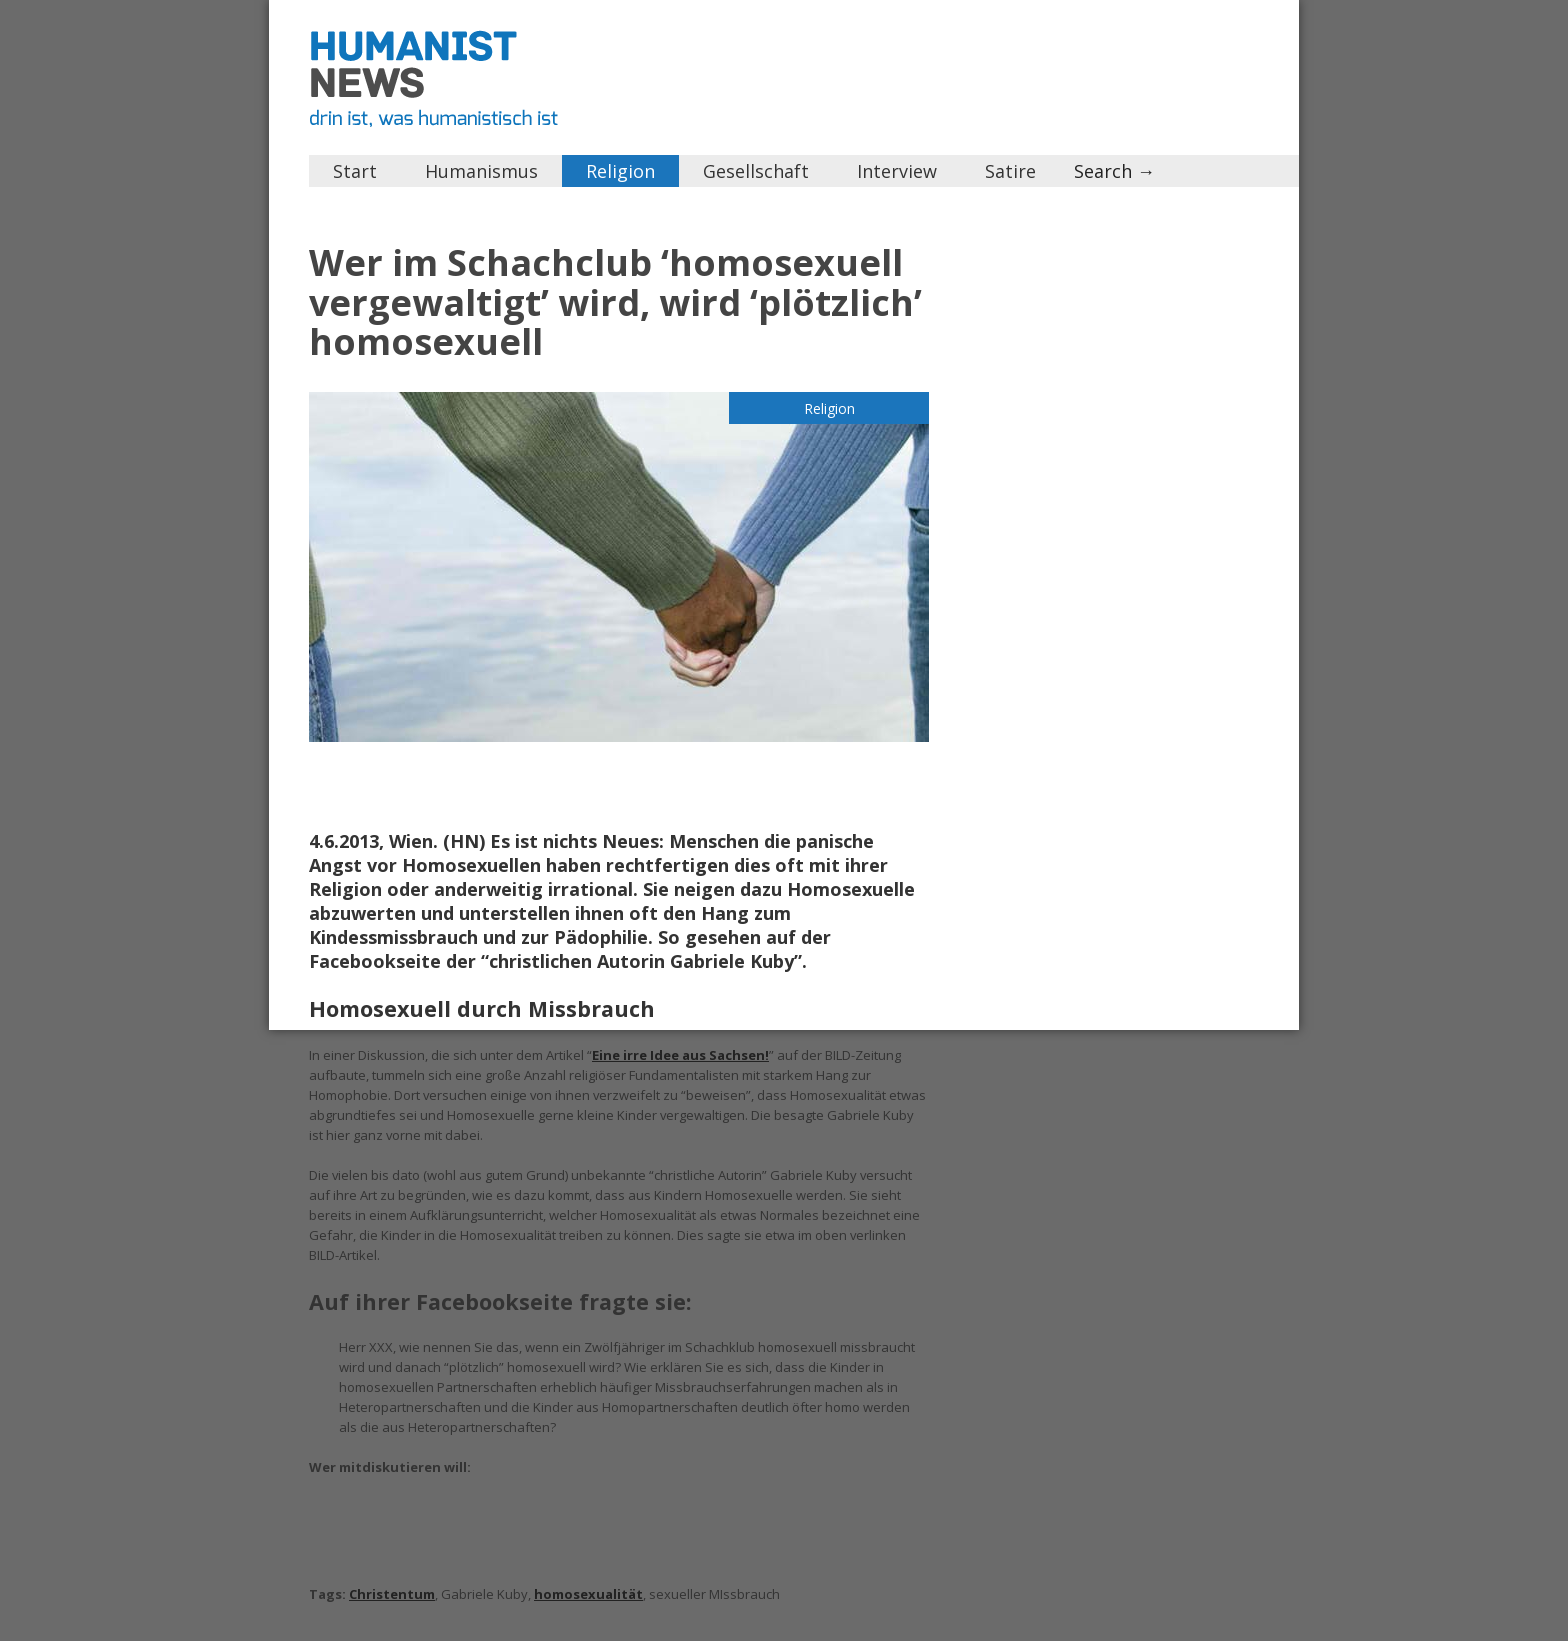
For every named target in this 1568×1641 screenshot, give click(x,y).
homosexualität (588, 1594)
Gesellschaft (756, 171)
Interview (897, 171)
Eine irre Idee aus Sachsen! (680, 1055)
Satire (1010, 171)
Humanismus (481, 171)
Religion (620, 171)
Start (355, 171)
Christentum (392, 1594)
